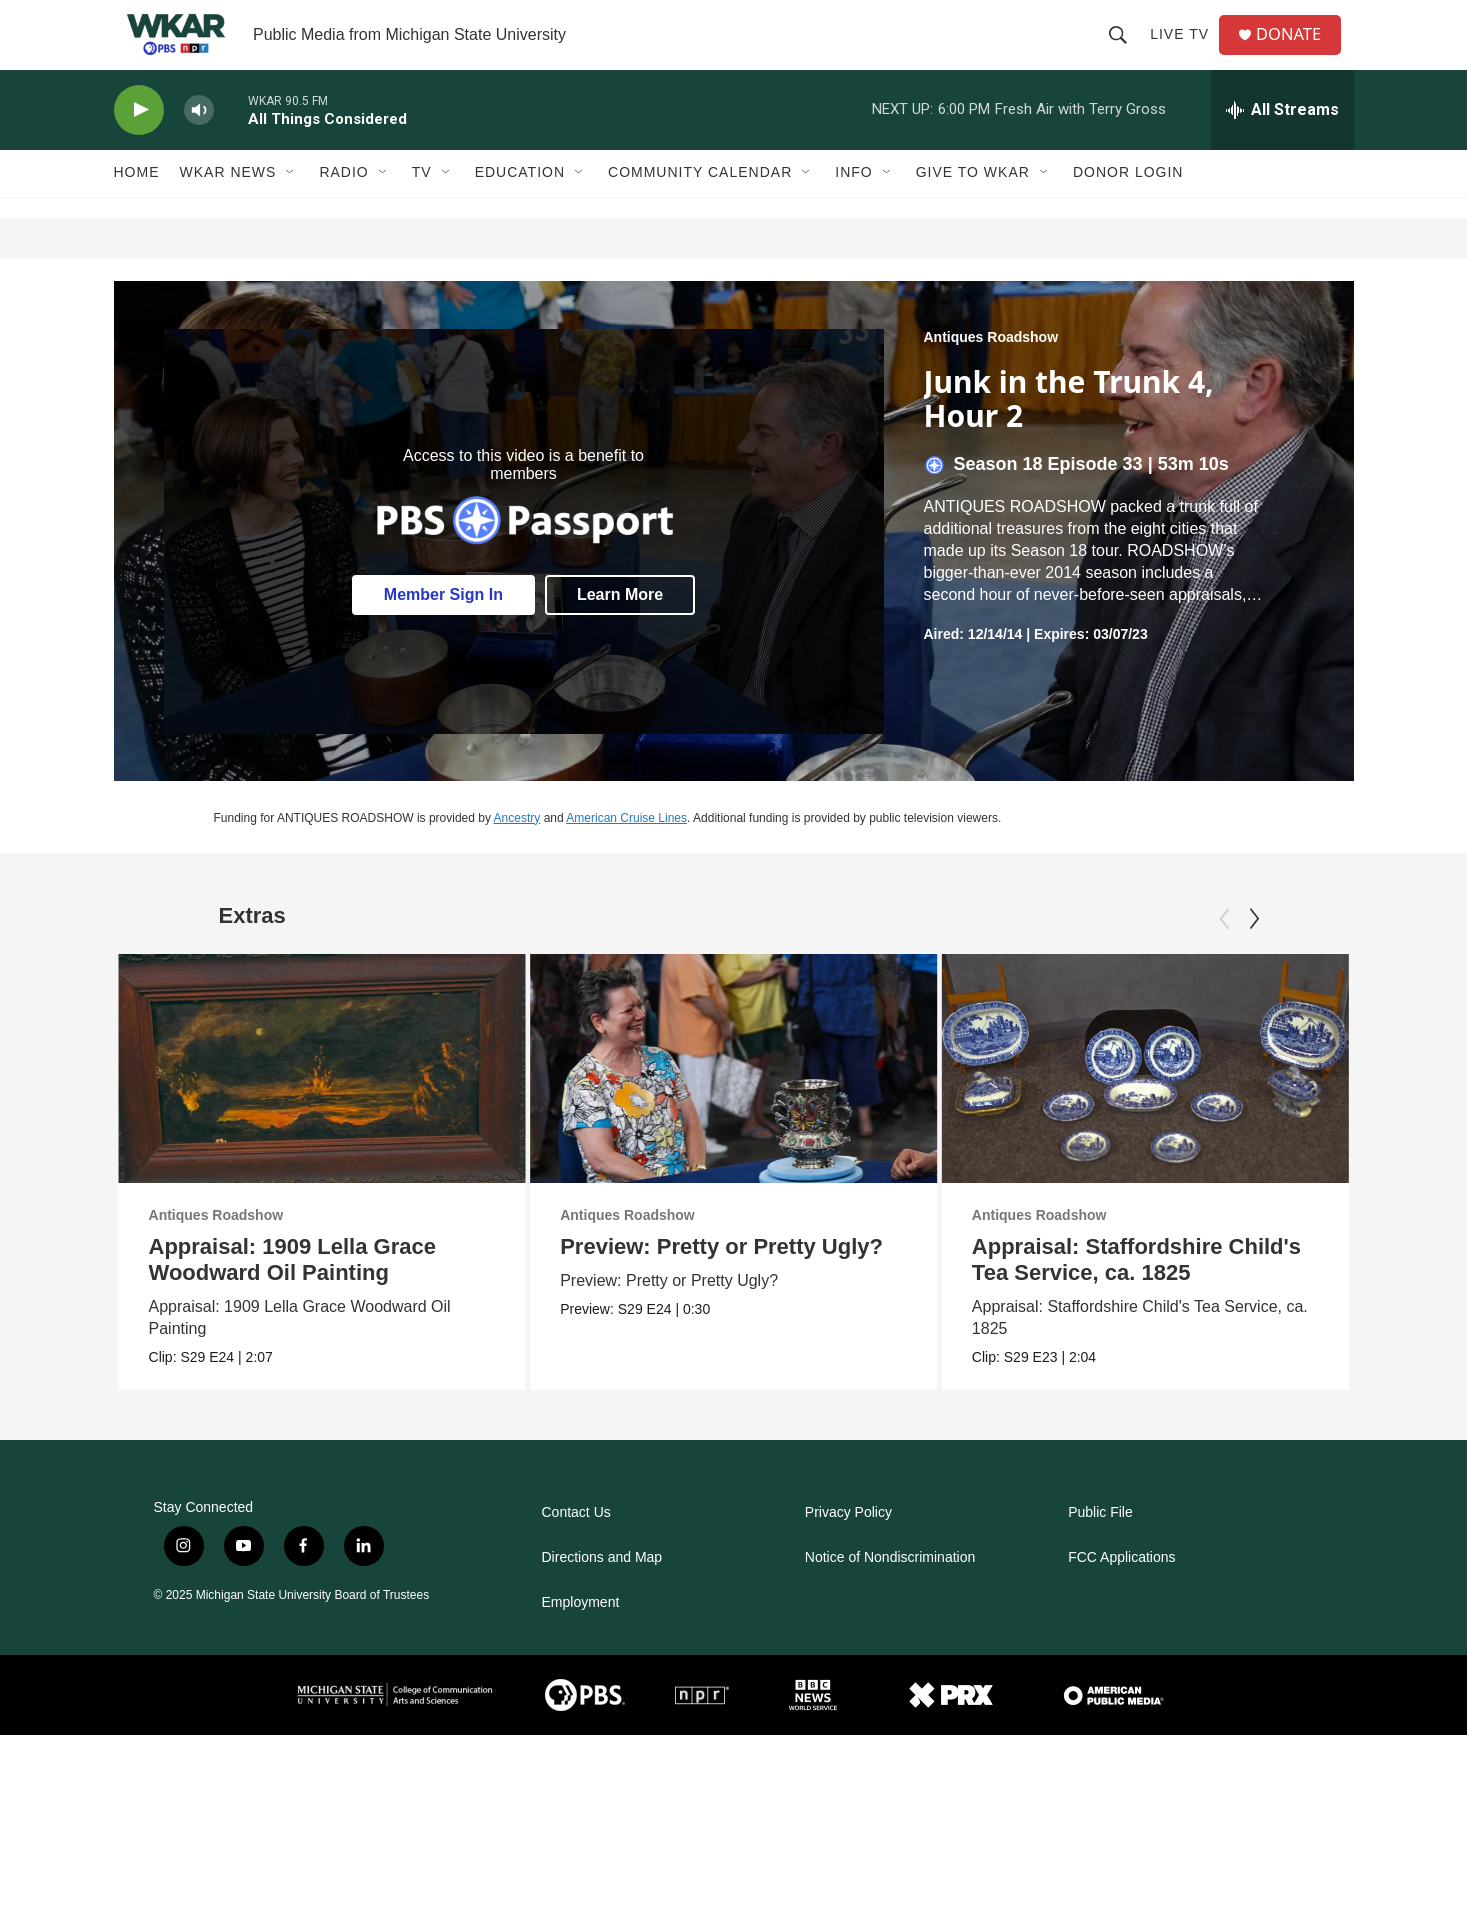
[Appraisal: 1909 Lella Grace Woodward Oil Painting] (322, 1103)
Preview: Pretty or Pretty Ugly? (783, 1281)
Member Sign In (443, 630)
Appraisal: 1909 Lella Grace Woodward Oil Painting (292, 1294)
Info (853, 208)
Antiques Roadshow (991, 372)
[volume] (199, 145)
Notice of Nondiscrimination (890, 1592)
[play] (139, 145)
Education (520, 208)
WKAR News (228, 208)
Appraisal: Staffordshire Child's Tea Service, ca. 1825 (1120, 1294)
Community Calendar (700, 208)
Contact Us (576, 1547)
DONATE (1297, 52)
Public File (1100, 1547)
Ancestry (517, 853)
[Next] (1254, 954)
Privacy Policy (848, 1547)
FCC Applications (1121, 1592)
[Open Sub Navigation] (291, 208)
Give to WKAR (973, 208)
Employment (581, 1637)
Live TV (1185, 52)
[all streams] (1282, 145)
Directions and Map (602, 1592)
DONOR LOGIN (1128, 208)
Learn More (620, 630)
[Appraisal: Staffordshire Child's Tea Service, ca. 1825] (1129, 1103)
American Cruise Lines (626, 853)
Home (137, 208)
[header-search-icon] (1124, 52)
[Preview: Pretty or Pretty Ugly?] (795, 1103)
